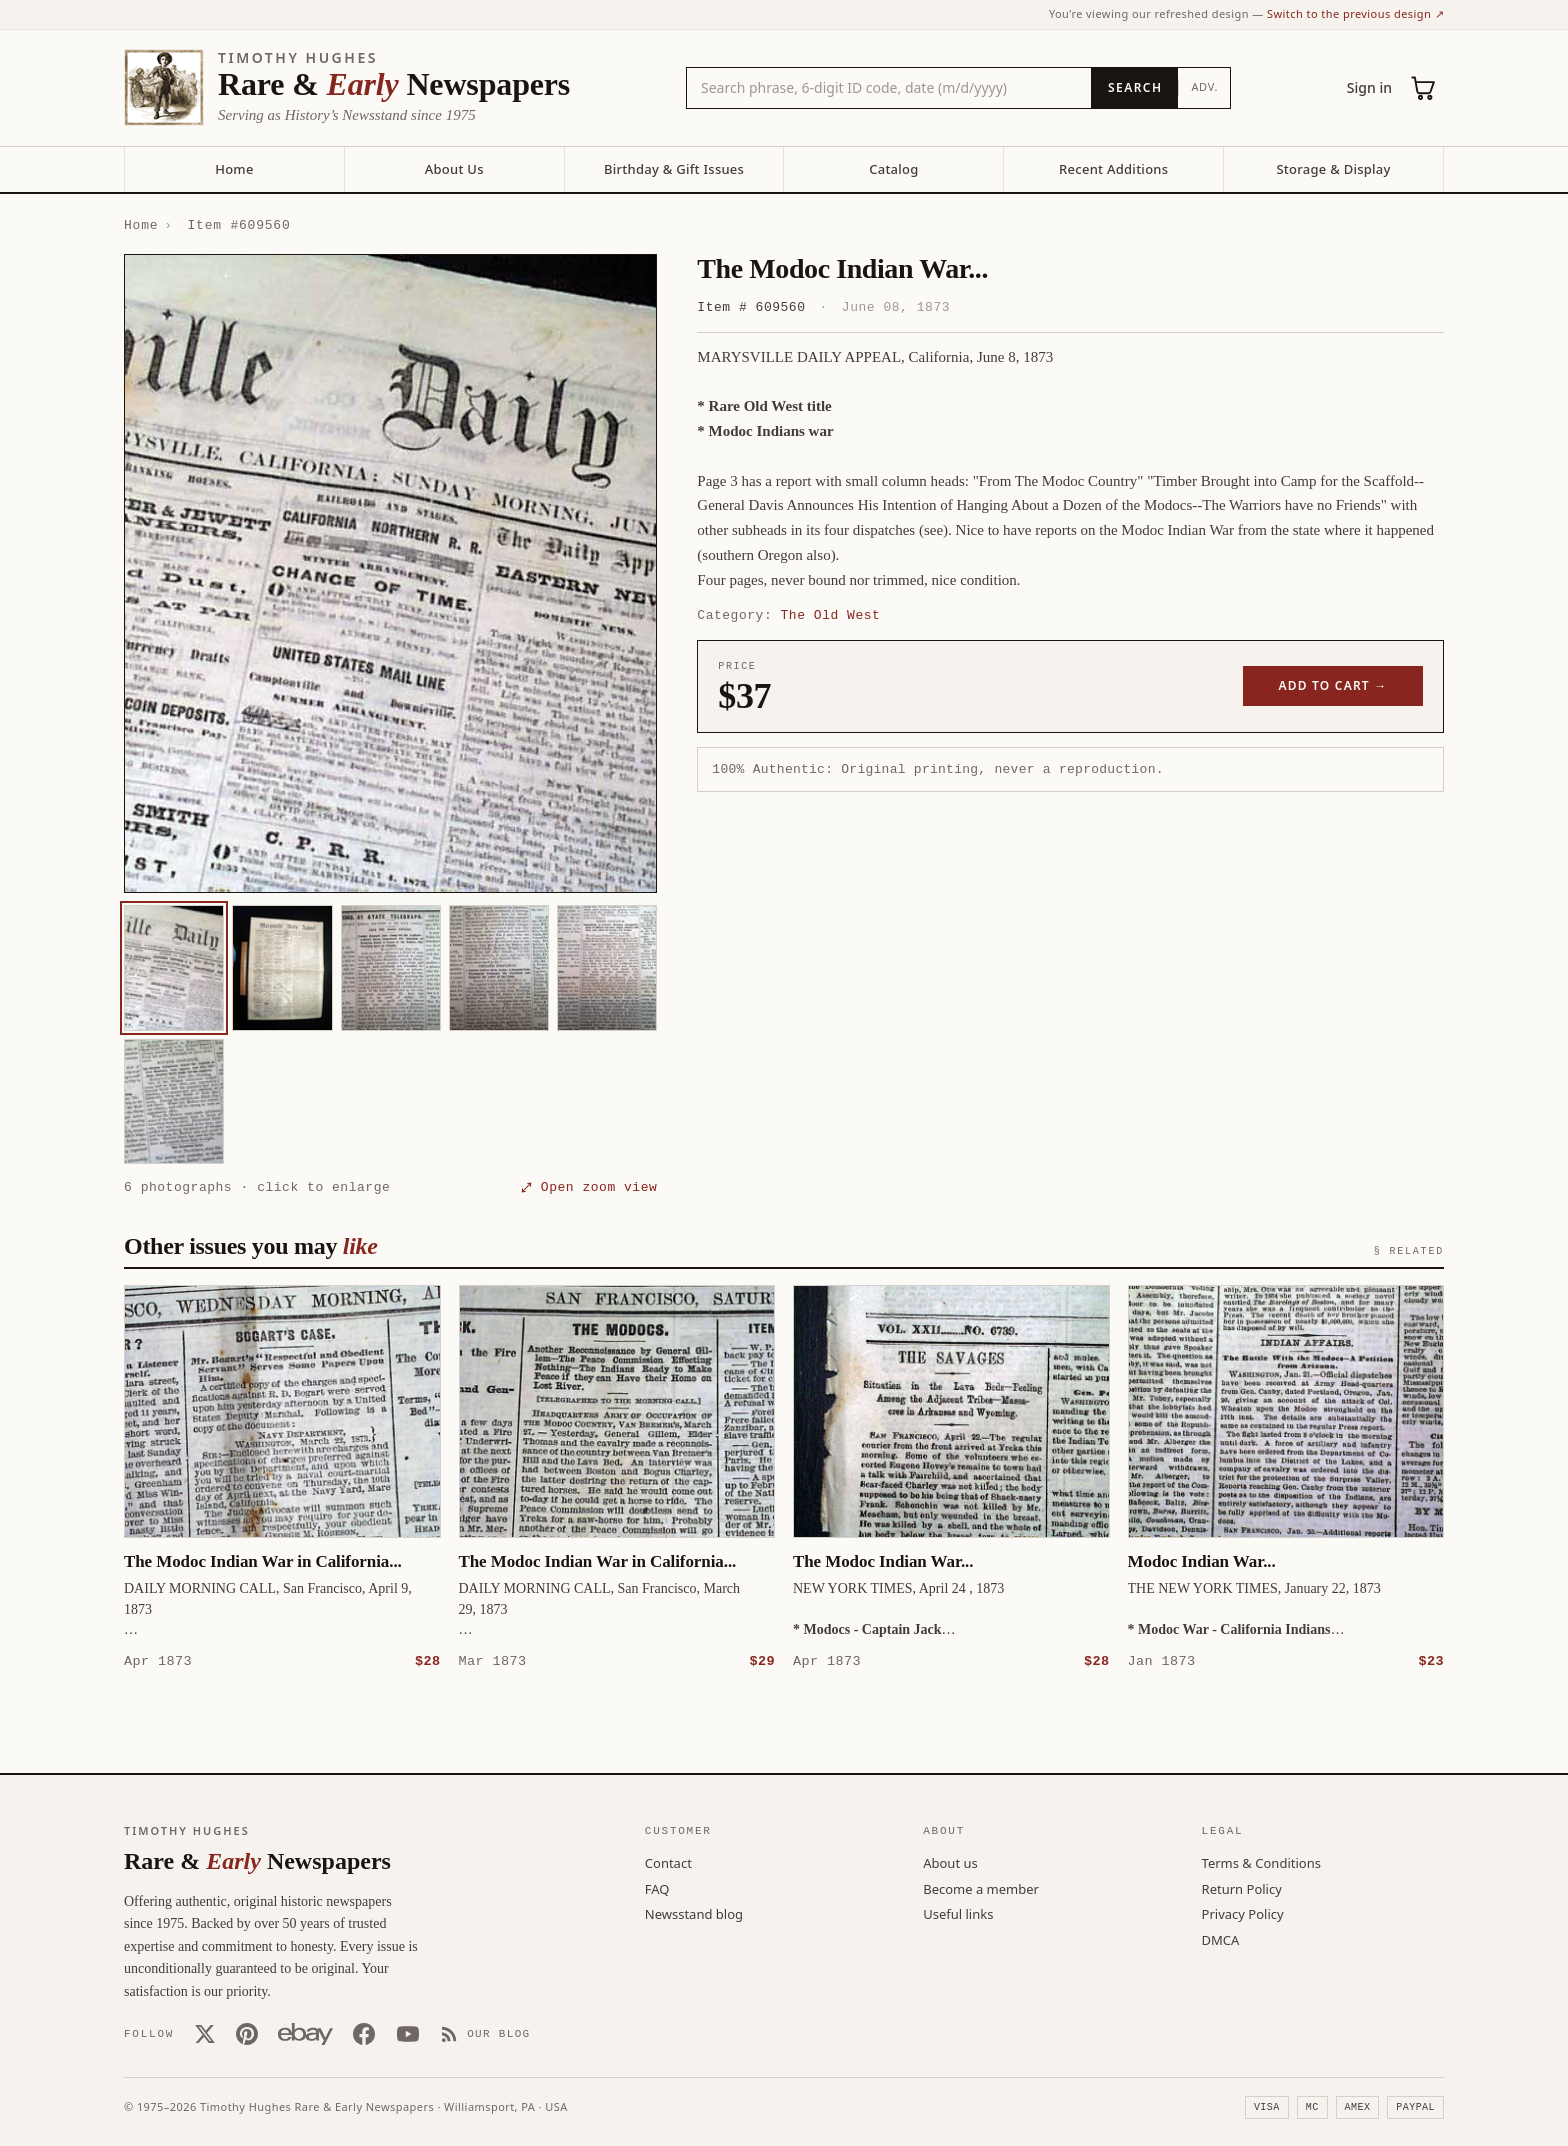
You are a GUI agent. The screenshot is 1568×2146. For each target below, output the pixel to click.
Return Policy (1242, 1888)
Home (234, 169)
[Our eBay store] (305, 2033)
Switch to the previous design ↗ (1355, 13)
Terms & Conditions (1261, 1862)
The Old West (831, 615)
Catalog (893, 169)
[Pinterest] (247, 2033)
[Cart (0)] (1424, 88)
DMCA (1221, 1939)
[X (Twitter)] (205, 2033)
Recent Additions (1113, 169)
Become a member (981, 1888)
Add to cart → (1333, 685)
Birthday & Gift (674, 169)
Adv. (1204, 86)
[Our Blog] (485, 2033)
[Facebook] (364, 2033)
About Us (454, 169)
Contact (668, 1862)
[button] (390, 574)
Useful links (958, 1913)
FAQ (657, 1888)
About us (950, 1862)
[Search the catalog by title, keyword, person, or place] (889, 88)
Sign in (1369, 87)
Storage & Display (1333, 169)
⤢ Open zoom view (589, 1187)
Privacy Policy (1243, 1913)
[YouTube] (408, 2033)
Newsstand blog (694, 1913)
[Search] (1134, 88)
